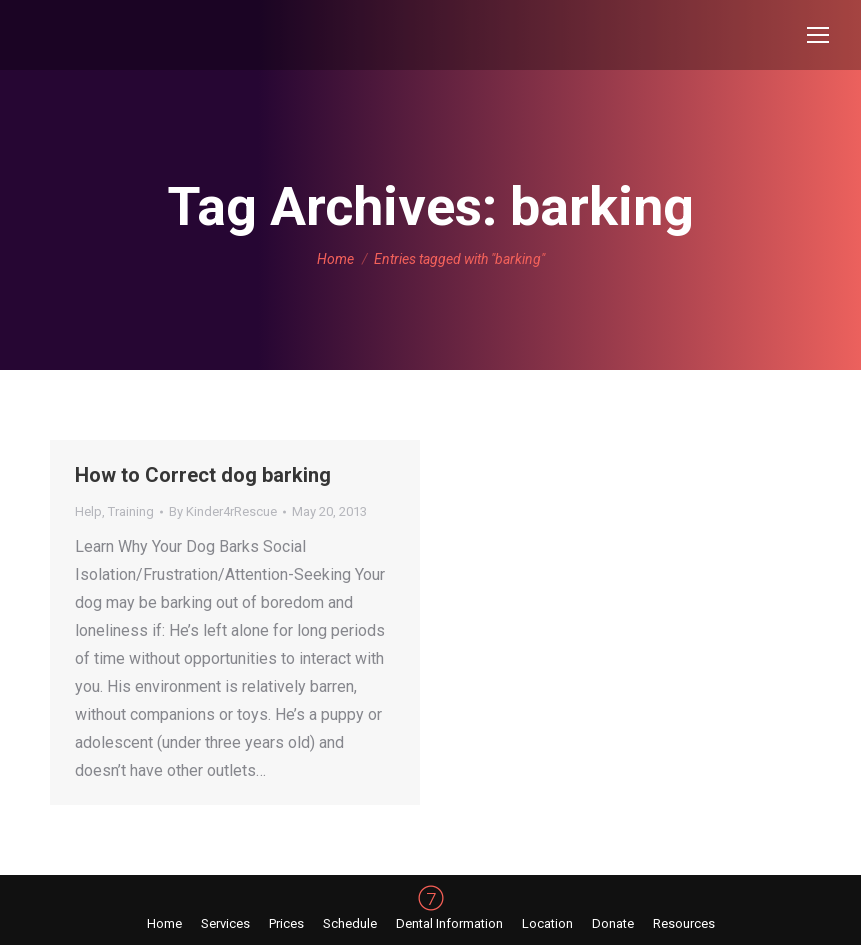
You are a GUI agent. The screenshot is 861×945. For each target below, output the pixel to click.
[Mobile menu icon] (818, 35)
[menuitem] (164, 923)
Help (88, 511)
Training (131, 511)
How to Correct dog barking (203, 475)
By (223, 511)
